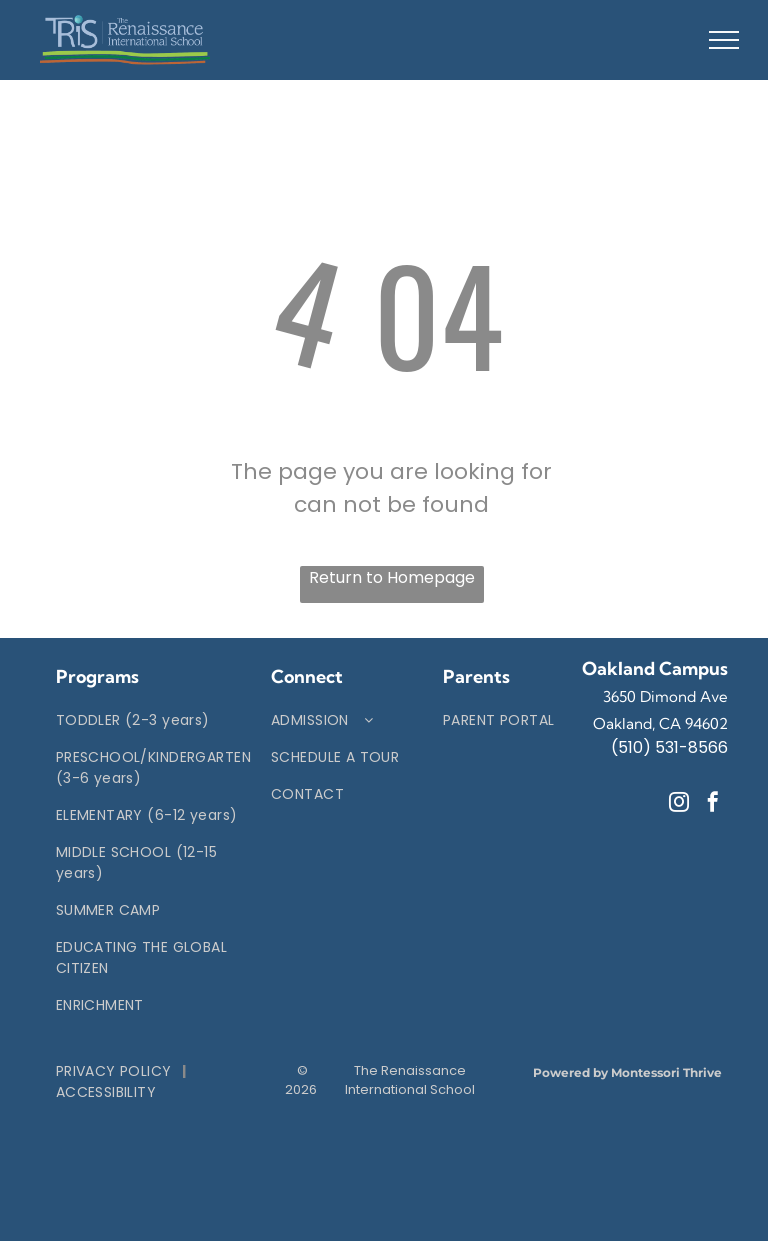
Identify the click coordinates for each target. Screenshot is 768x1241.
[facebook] (713, 804)
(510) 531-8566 (669, 747)
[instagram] (679, 804)
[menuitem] (153, 720)
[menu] (724, 40)
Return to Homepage (392, 577)
